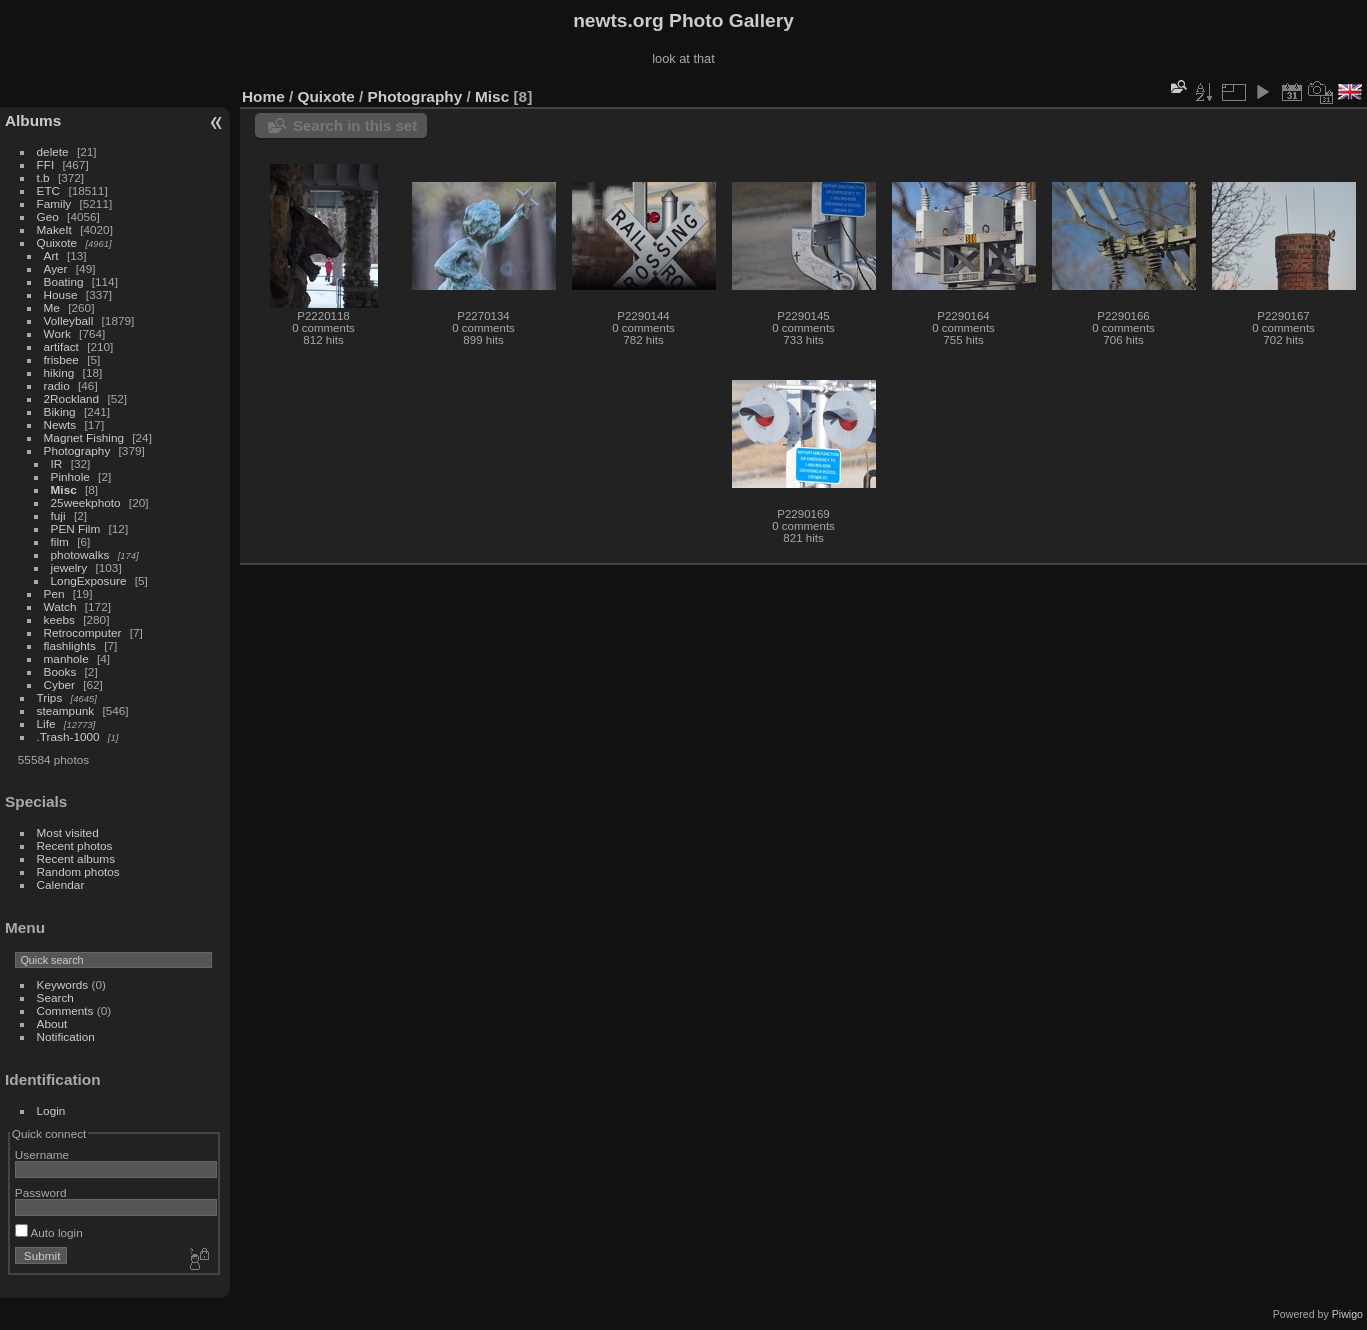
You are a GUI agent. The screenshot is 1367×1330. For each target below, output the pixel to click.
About (52, 1023)
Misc (64, 489)
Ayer (56, 268)
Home (263, 96)
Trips (50, 697)
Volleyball (69, 320)
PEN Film (76, 528)
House (61, 294)
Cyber (59, 684)
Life (46, 723)
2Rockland (72, 398)
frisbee (61, 359)
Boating (64, 281)
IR (57, 463)
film (60, 541)
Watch (60, 606)
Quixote (57, 242)
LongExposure (89, 580)
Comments (65, 1010)
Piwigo (1347, 1314)
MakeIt (54, 229)
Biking (60, 411)
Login (51, 1110)
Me (52, 307)
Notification (66, 1036)
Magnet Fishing (84, 437)
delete (53, 151)
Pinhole (70, 476)
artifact (61, 346)
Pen (54, 593)
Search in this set (355, 125)
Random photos (78, 871)
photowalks (80, 554)
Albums (33, 120)
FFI (46, 164)
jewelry (69, 567)
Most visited (68, 832)
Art (51, 255)
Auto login (49, 1232)
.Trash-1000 (68, 736)
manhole (66, 658)
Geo (48, 216)
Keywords (63, 984)
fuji (58, 515)
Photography (77, 450)
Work (57, 333)
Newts (60, 424)
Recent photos (75, 845)
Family (54, 203)
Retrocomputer (83, 632)
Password (41, 1192)
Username (42, 1154)
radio (57, 385)
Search (55, 997)
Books (60, 671)
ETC (49, 190)
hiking (59, 372)
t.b (43, 177)
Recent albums (76, 858)
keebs (59, 619)
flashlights (70, 645)
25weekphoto (86, 502)
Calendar (61, 884)
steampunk (66, 710)
